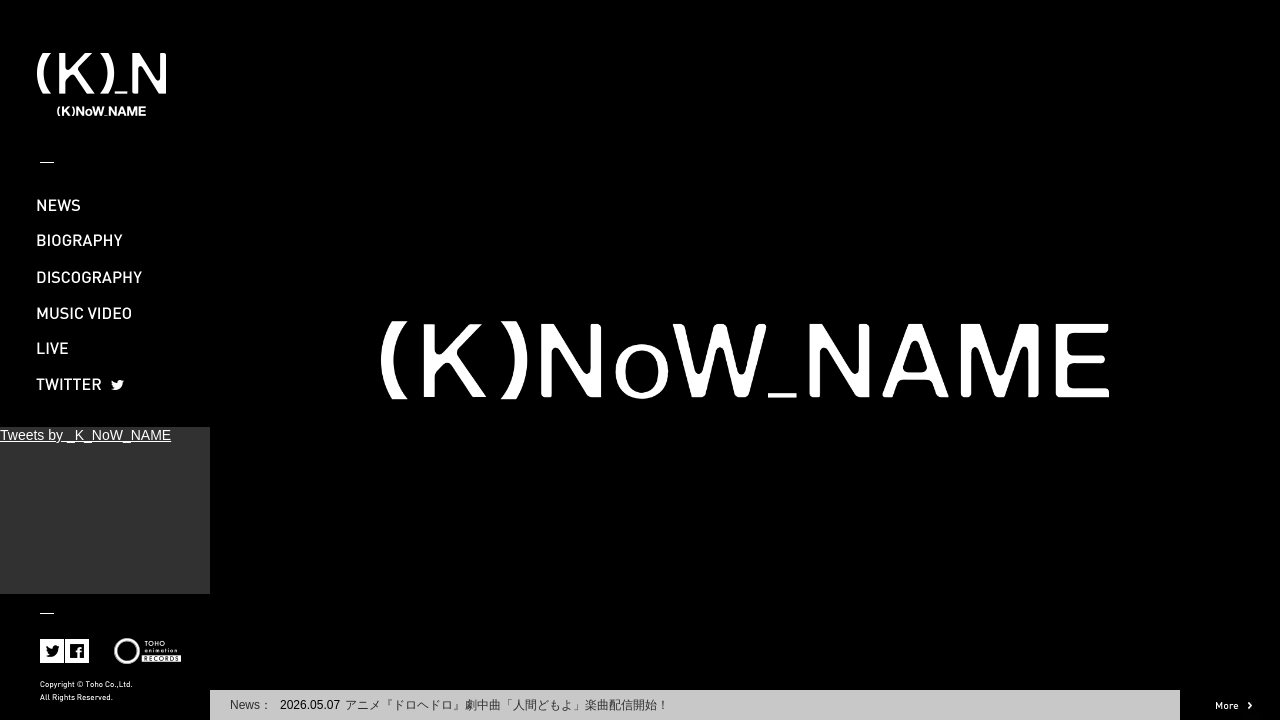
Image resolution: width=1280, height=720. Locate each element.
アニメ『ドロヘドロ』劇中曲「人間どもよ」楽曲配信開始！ (507, 705)
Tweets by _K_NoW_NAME (85, 435)
